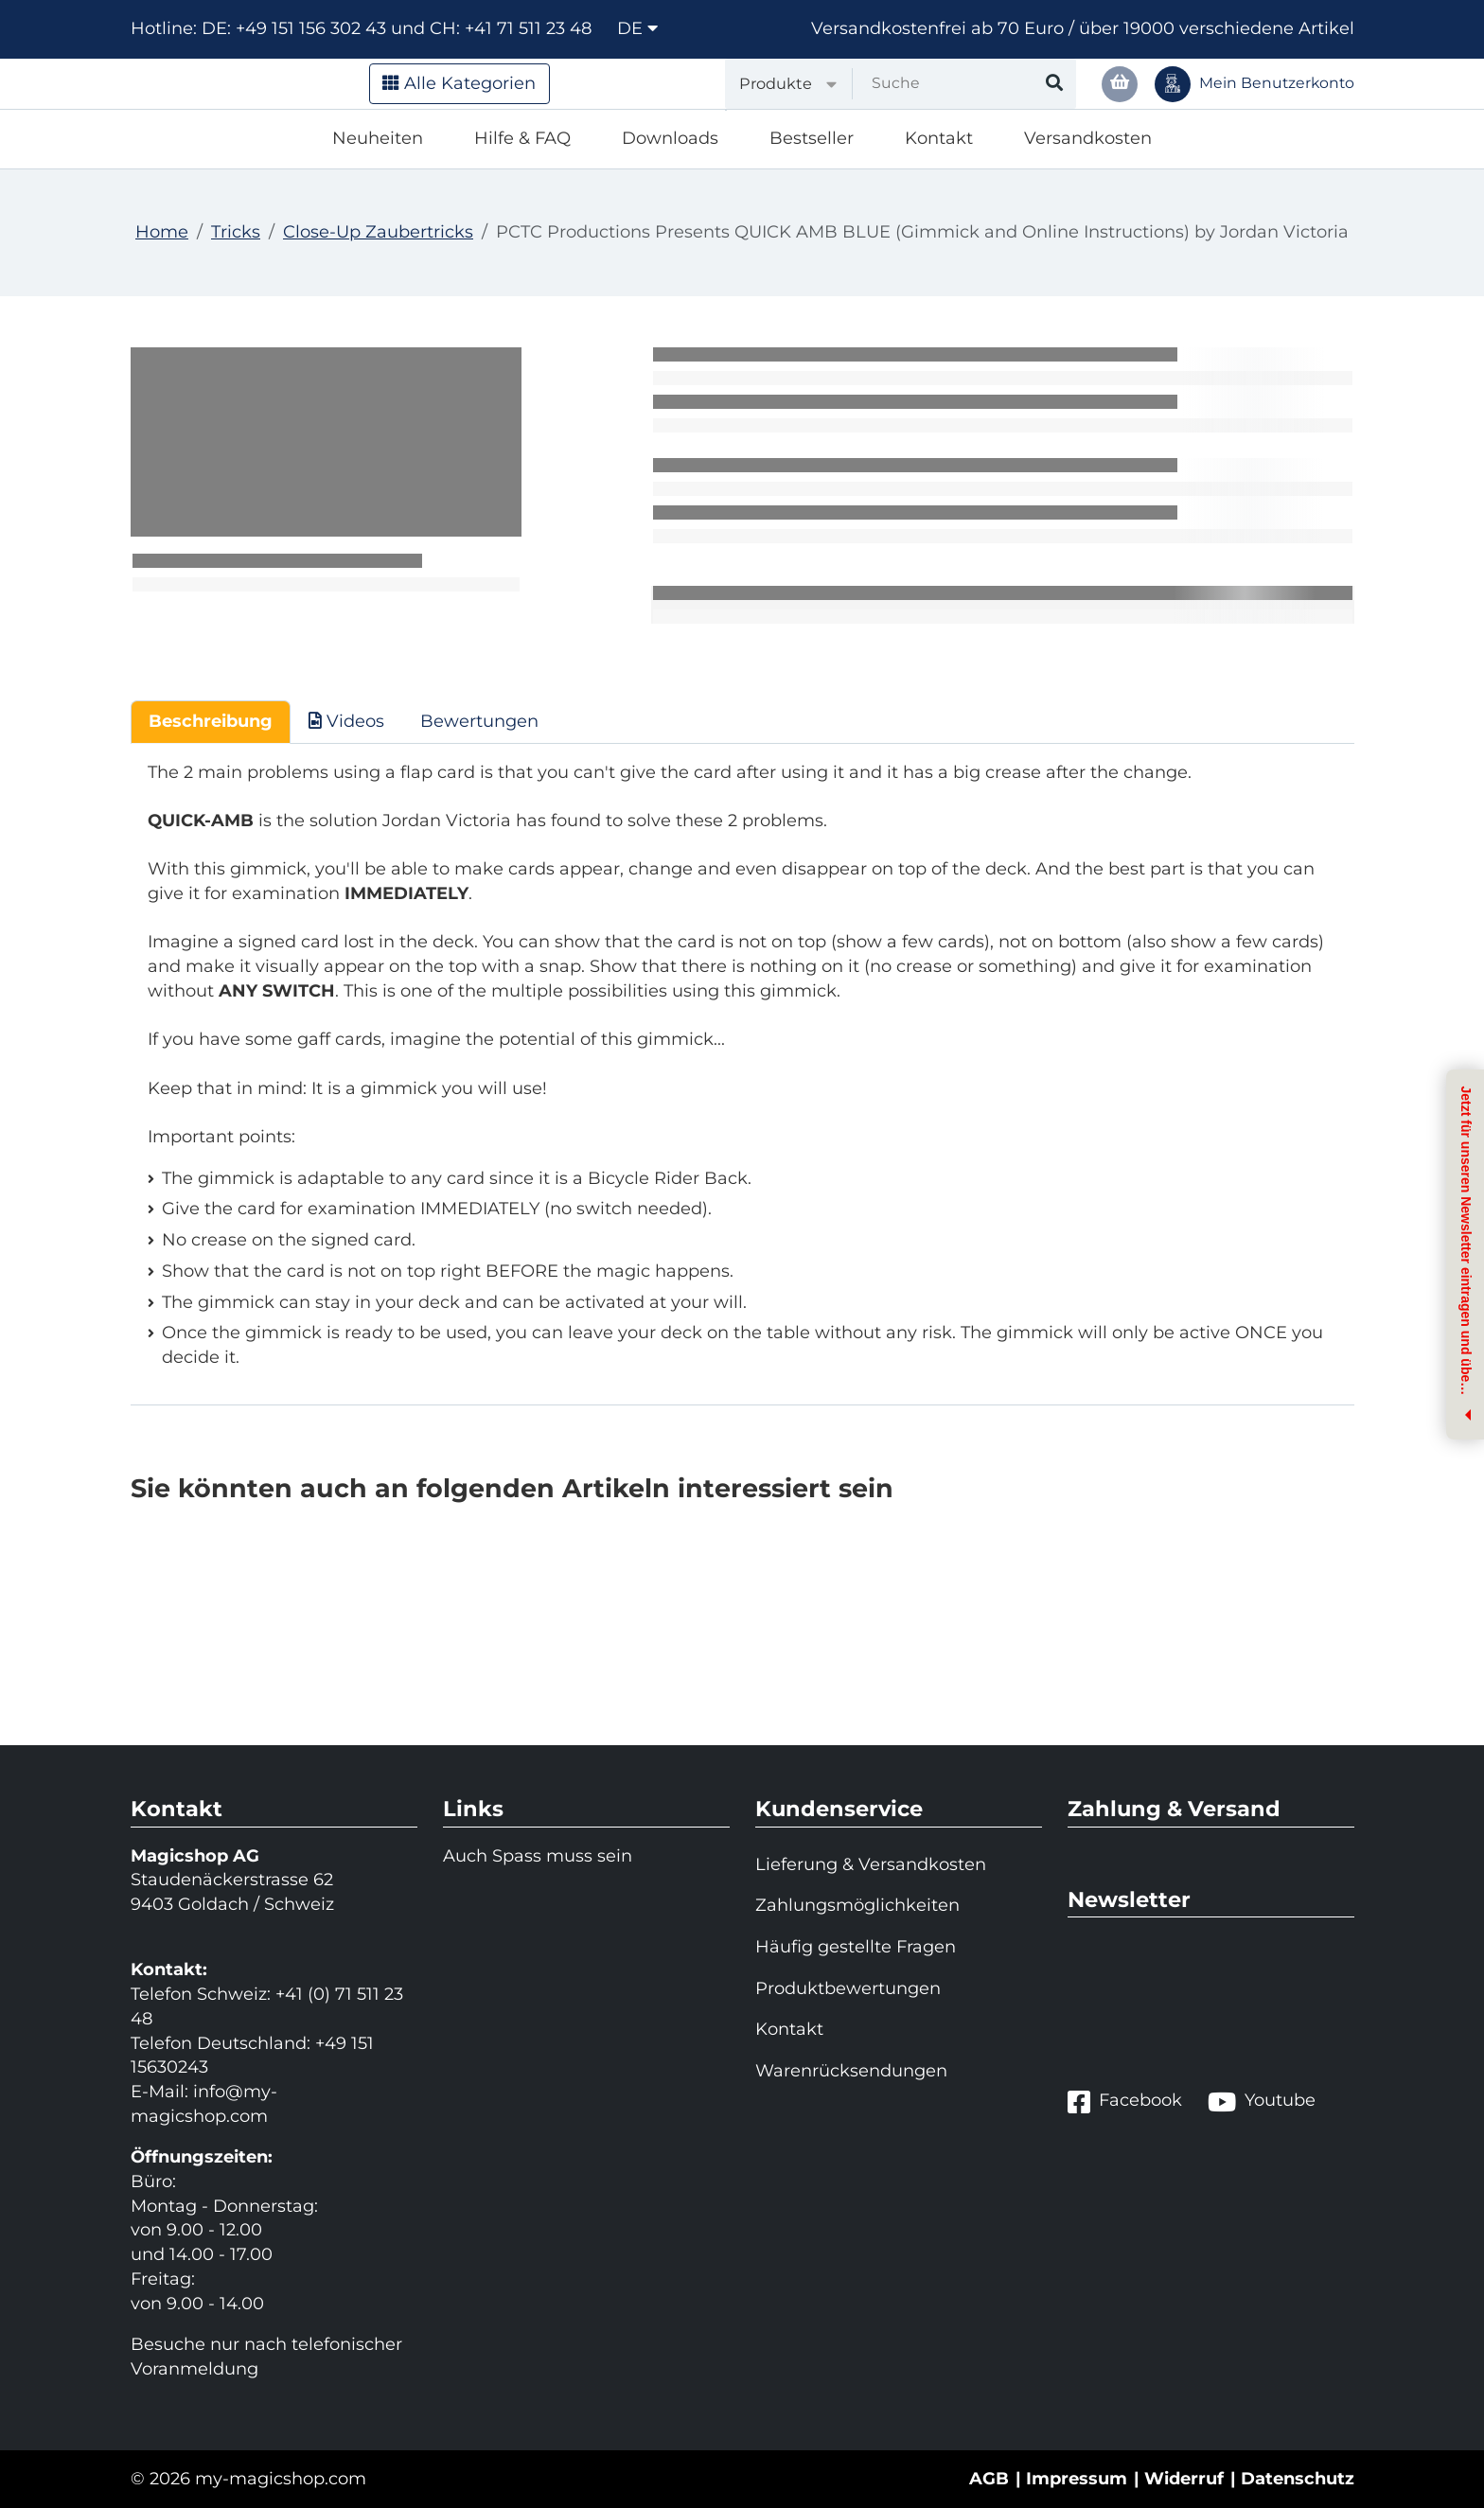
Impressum (1076, 2478)
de (637, 28)
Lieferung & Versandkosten (870, 1864)
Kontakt (939, 138)
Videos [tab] (346, 721)
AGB (989, 2478)
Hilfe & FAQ (522, 138)
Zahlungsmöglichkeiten (857, 1905)
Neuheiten (377, 138)
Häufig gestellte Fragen (855, 1946)
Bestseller (811, 138)
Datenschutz (1297, 2478)
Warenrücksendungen (851, 2070)
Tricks (235, 231)
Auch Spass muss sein (537, 1856)
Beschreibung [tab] (211, 721)
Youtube (1262, 2101)
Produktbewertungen (848, 1988)
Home (161, 231)
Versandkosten (1088, 138)
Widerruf (1184, 2478)
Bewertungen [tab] (479, 721)
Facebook (1125, 2101)
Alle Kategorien (459, 83)
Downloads (670, 138)
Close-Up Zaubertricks (378, 231)
